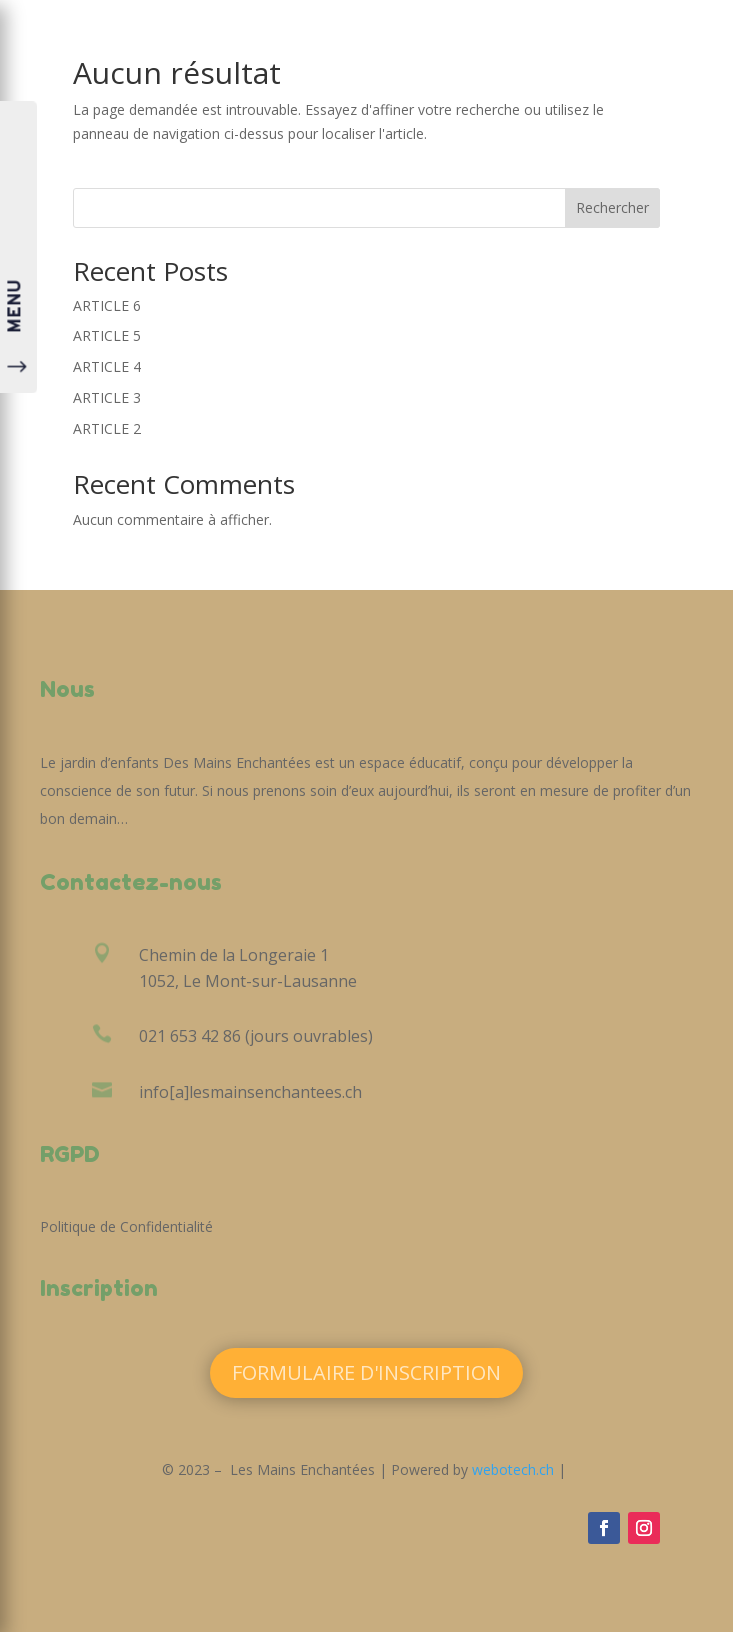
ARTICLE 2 (107, 428)
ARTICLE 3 (107, 397)
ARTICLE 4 (107, 366)
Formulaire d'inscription (366, 1372)
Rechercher (612, 207)
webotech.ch (513, 1469)
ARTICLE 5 (107, 335)
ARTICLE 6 (107, 305)
